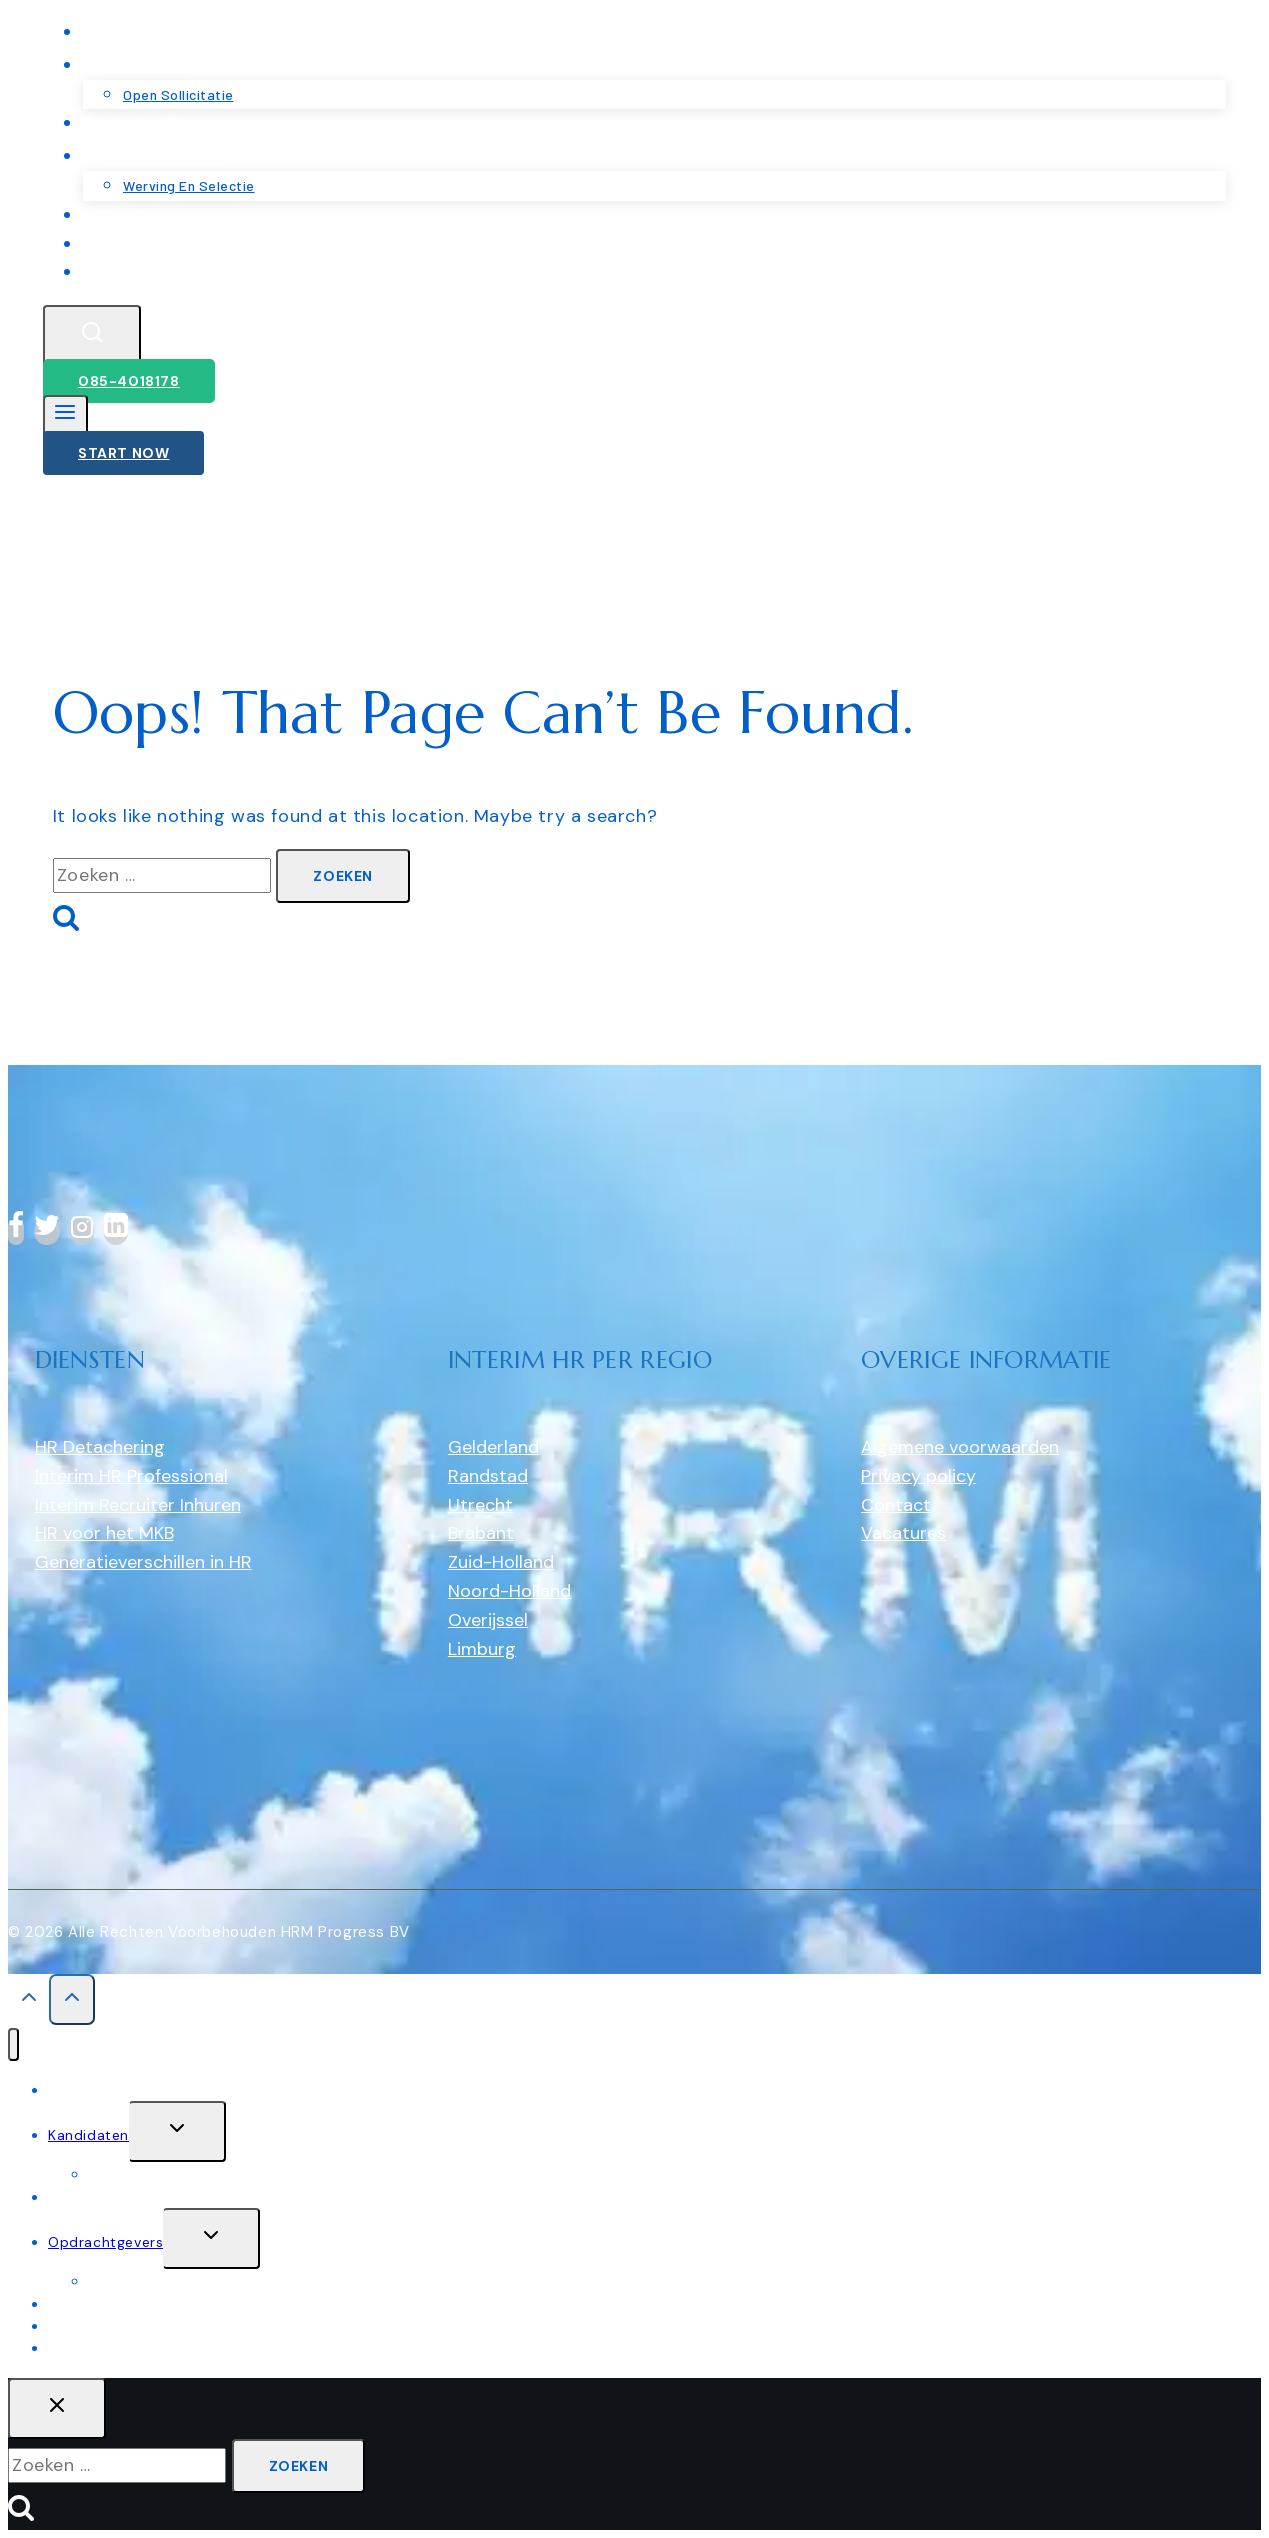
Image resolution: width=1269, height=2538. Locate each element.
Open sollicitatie (146, 2174)
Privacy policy (918, 1476)
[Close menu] (13, 2044)
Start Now (123, 453)
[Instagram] (82, 1232)
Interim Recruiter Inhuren (138, 1505)
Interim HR (84, 2197)
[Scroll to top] (28, 2001)
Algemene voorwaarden (960, 1447)
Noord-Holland (509, 1591)
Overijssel (488, 1620)
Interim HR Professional (131, 1476)
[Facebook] (16, 1232)
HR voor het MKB (104, 1533)
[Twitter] (47, 1232)
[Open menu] (65, 416)
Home (68, 2090)
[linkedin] (116, 1232)
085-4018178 (129, 381)
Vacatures (903, 1533)
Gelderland (493, 1447)
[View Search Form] (92, 335)
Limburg (482, 1649)
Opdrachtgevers (105, 2242)
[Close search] (57, 2408)
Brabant (481, 1533)
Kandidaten (88, 2135)
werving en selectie (156, 2281)
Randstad (488, 1476)
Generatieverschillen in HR (143, 1562)
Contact (133, 271)
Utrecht (480, 1505)
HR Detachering (100, 1447)
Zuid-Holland (501, 1562)
